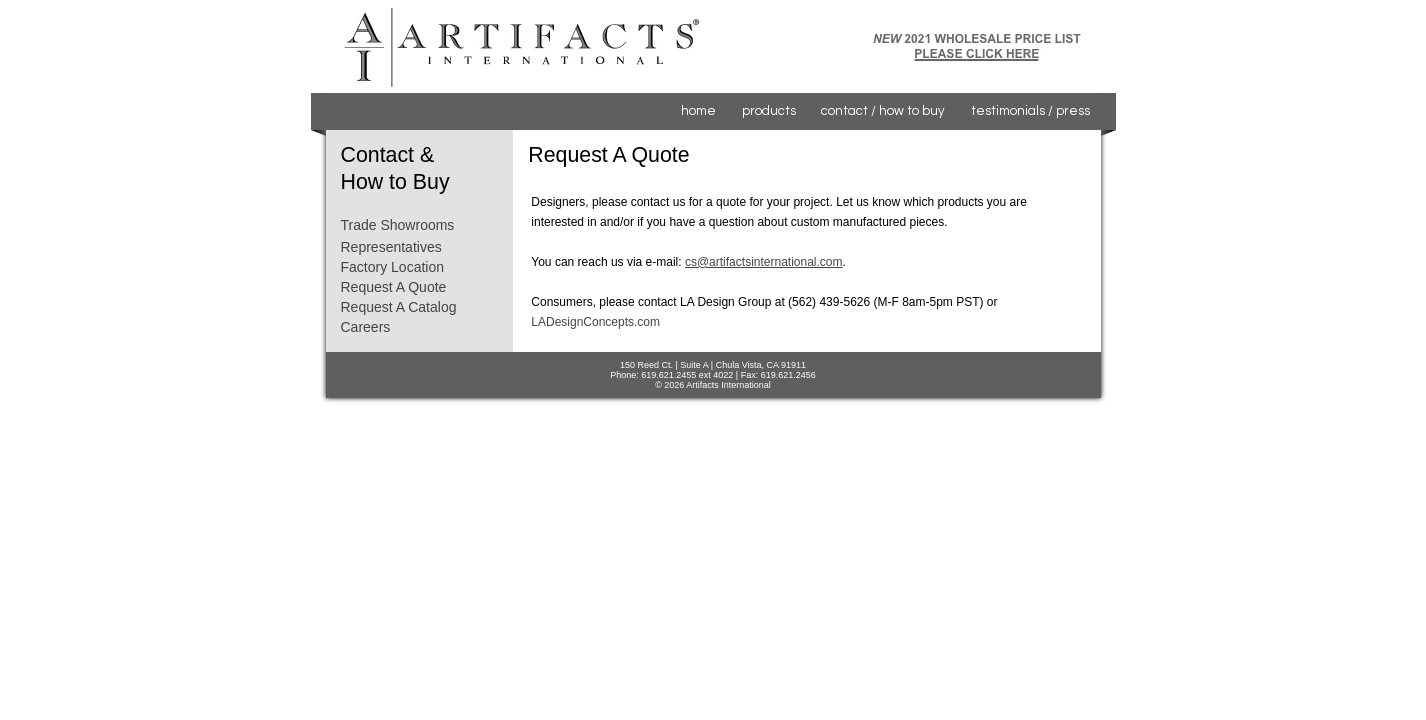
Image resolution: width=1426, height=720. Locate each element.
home (698, 111)
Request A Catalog (399, 307)
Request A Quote (394, 287)
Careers (366, 327)
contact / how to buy (883, 111)
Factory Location (393, 267)
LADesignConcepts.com (595, 322)
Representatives (391, 247)
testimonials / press (1030, 111)
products (769, 111)
